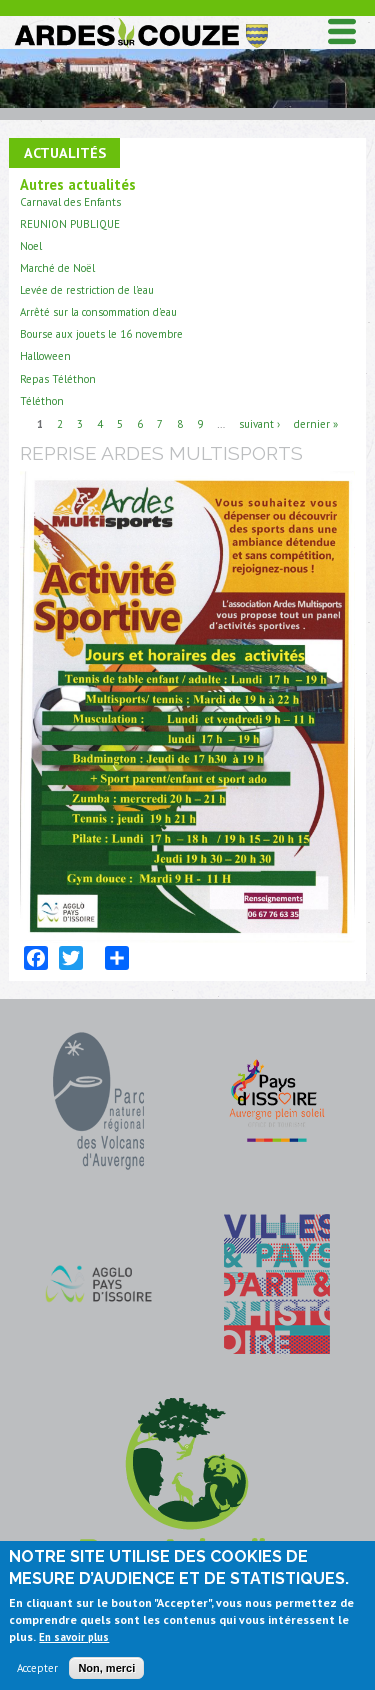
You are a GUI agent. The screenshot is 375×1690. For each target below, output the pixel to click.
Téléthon (42, 401)
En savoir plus (74, 1642)
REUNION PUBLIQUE (70, 224)
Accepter (37, 1673)
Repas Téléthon (58, 379)
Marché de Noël (57, 268)
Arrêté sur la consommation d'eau (98, 312)
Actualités (65, 152)
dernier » (316, 424)
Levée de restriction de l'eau (87, 290)
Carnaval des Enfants (70, 202)
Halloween (45, 356)
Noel (31, 246)
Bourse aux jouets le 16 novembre (101, 334)
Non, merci (106, 1673)
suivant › (259, 424)
